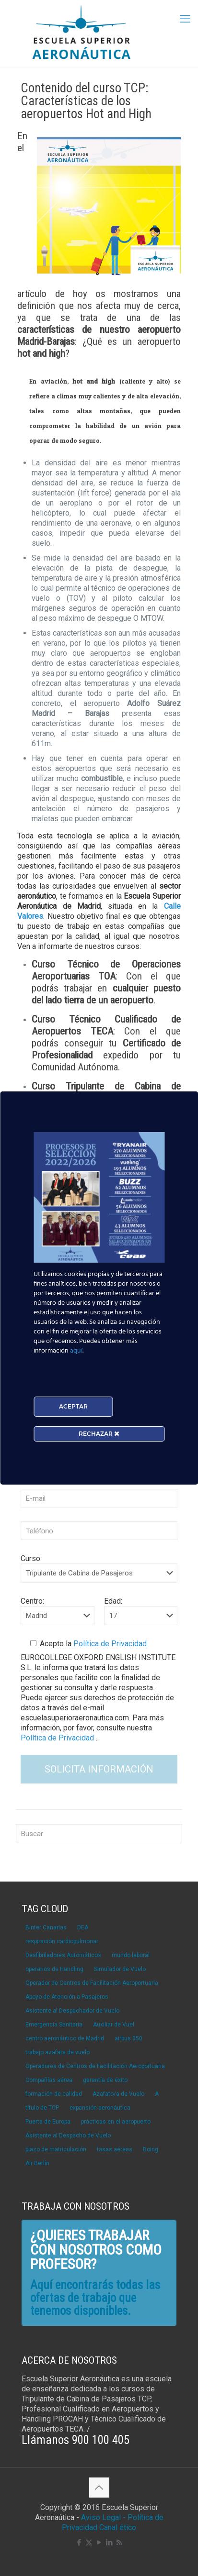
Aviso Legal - (103, 2517)
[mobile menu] (185, 19)
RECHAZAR (99, 1433)
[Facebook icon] (78, 2542)
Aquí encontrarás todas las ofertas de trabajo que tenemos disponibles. (95, 2298)
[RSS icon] (119, 2542)
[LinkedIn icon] (109, 2542)
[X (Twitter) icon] (89, 2542)
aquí (76, 1350)
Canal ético (117, 2527)
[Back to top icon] (99, 2487)
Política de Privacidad (109, 1643)
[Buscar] (99, 1833)
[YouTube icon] (99, 2542)
